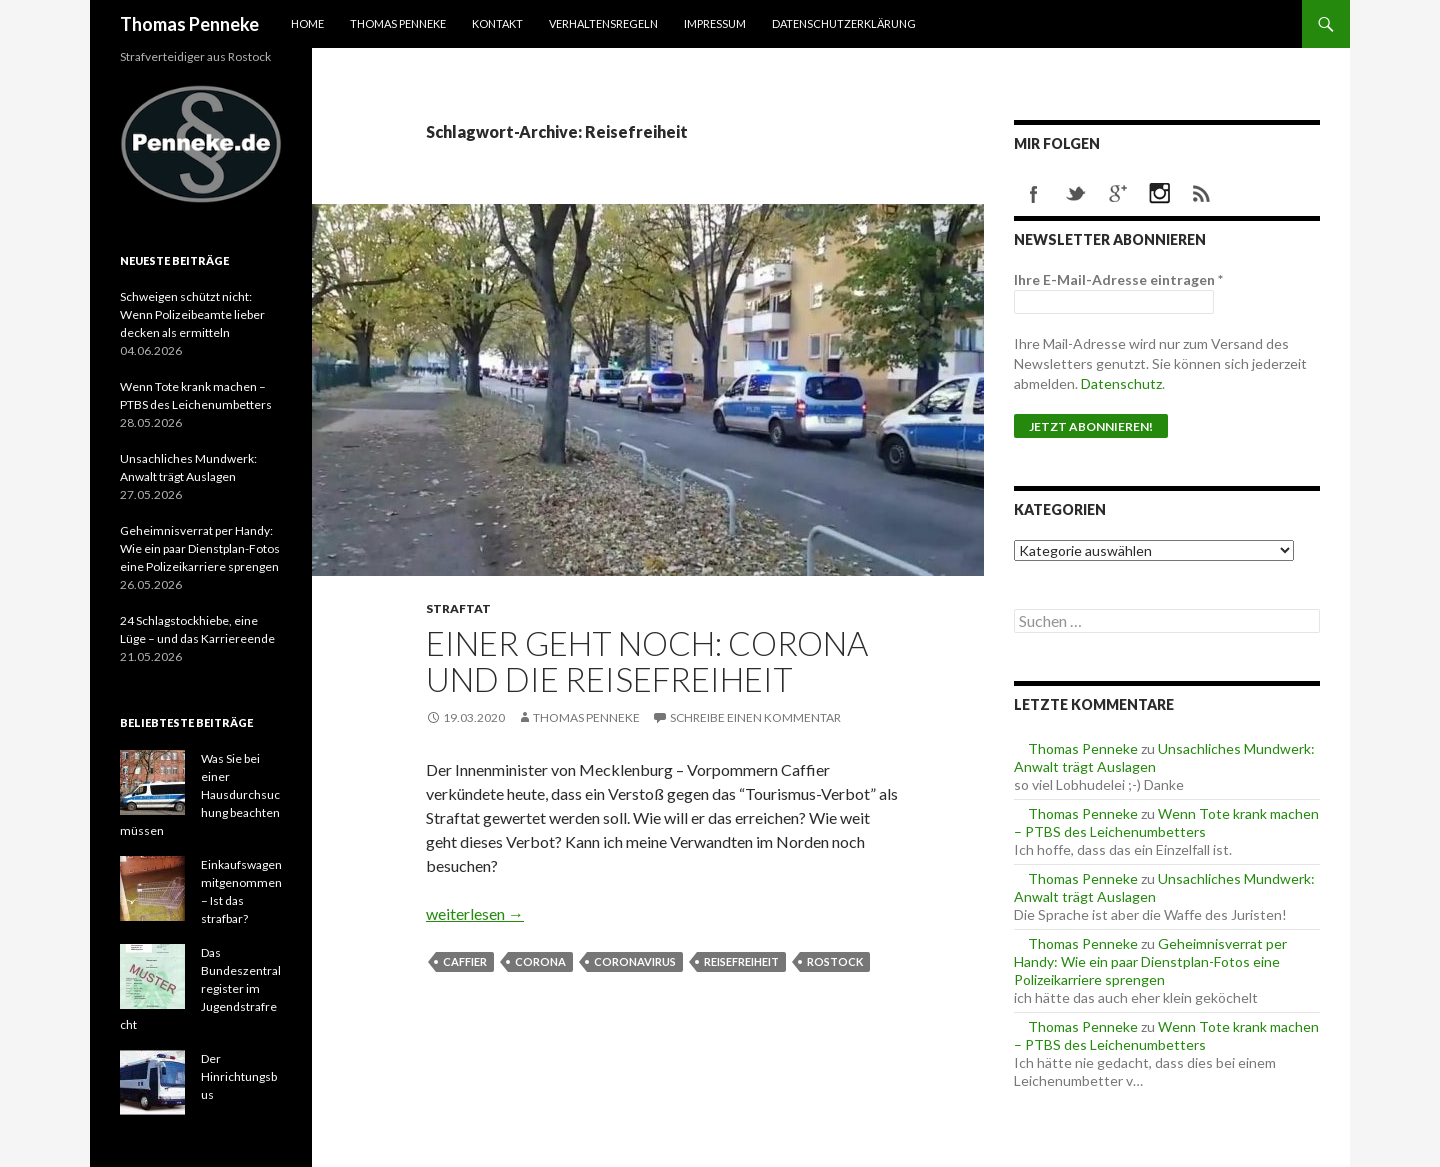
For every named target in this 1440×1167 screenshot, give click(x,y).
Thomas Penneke (189, 24)
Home (307, 23)
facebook (1034, 194)
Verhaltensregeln (603, 23)
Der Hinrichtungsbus (239, 1076)
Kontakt (497, 23)
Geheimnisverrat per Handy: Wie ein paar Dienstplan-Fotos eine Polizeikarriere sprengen (1150, 961)
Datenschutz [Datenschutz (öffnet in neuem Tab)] (1121, 383)
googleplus (1118, 194)
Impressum (715, 23)
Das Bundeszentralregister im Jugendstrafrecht (200, 988)
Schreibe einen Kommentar (755, 717)
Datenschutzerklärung (844, 23)
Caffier (465, 961)
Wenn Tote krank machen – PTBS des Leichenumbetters (1166, 822)
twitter (1076, 194)
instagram (1160, 194)
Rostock (835, 961)
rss (1202, 194)
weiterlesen (475, 913)
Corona (540, 961)
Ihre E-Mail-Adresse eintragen (1118, 279)
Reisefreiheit (741, 961)
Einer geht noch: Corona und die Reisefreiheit (647, 661)
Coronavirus (635, 961)
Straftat (458, 608)
